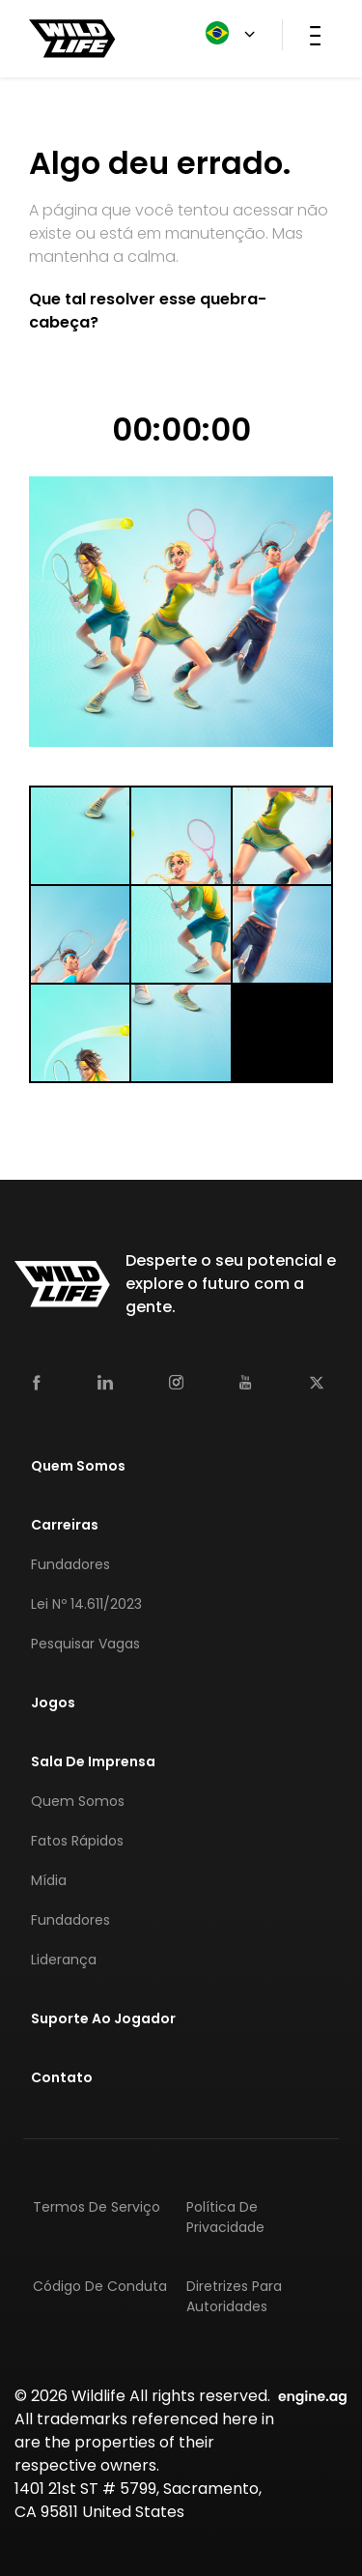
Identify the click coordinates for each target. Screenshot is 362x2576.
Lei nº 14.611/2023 (86, 1604)
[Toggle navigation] (315, 34)
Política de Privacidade (225, 2217)
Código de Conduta (100, 2286)
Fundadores (70, 1564)
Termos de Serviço (96, 2207)
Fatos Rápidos (77, 1840)
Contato (62, 2077)
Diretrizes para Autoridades (234, 2296)
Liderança (64, 1959)
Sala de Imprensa (93, 1761)
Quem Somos (78, 1465)
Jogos (53, 1702)
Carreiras (64, 1524)
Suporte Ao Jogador (103, 2018)
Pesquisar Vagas (85, 1643)
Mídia (49, 1880)
